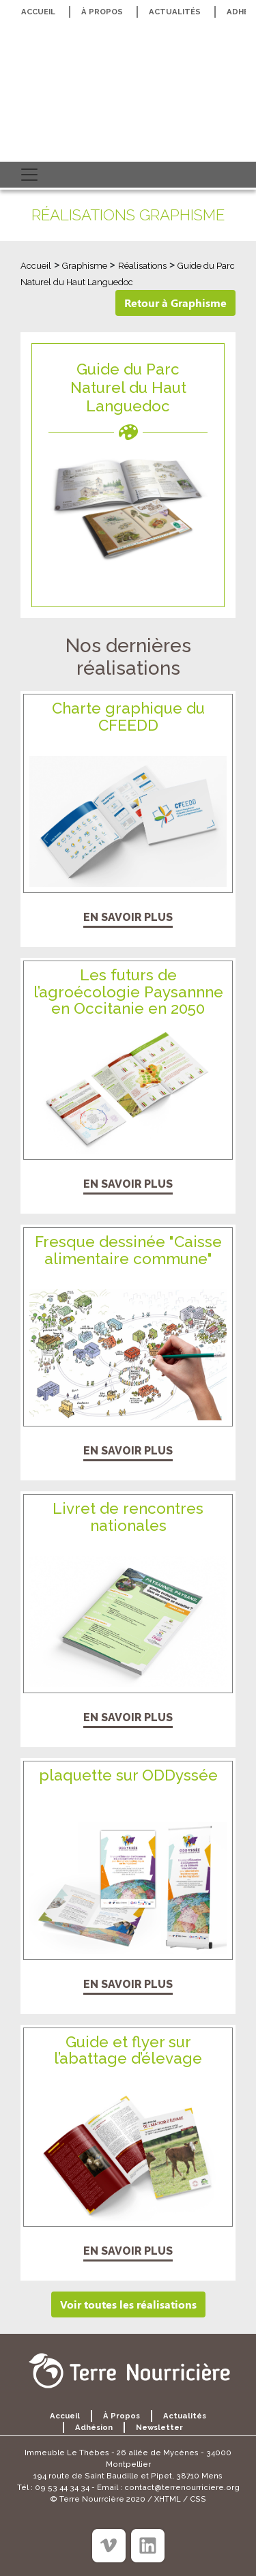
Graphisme (85, 266)
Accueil (38, 11)
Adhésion (94, 2427)
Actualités (175, 11)
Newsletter (159, 2427)
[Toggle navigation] (29, 175)
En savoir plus (128, 917)
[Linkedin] (147, 2545)
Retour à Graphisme (175, 302)
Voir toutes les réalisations (128, 2304)
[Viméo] (108, 2545)
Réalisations (142, 266)
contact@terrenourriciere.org (182, 2487)
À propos (102, 11)
